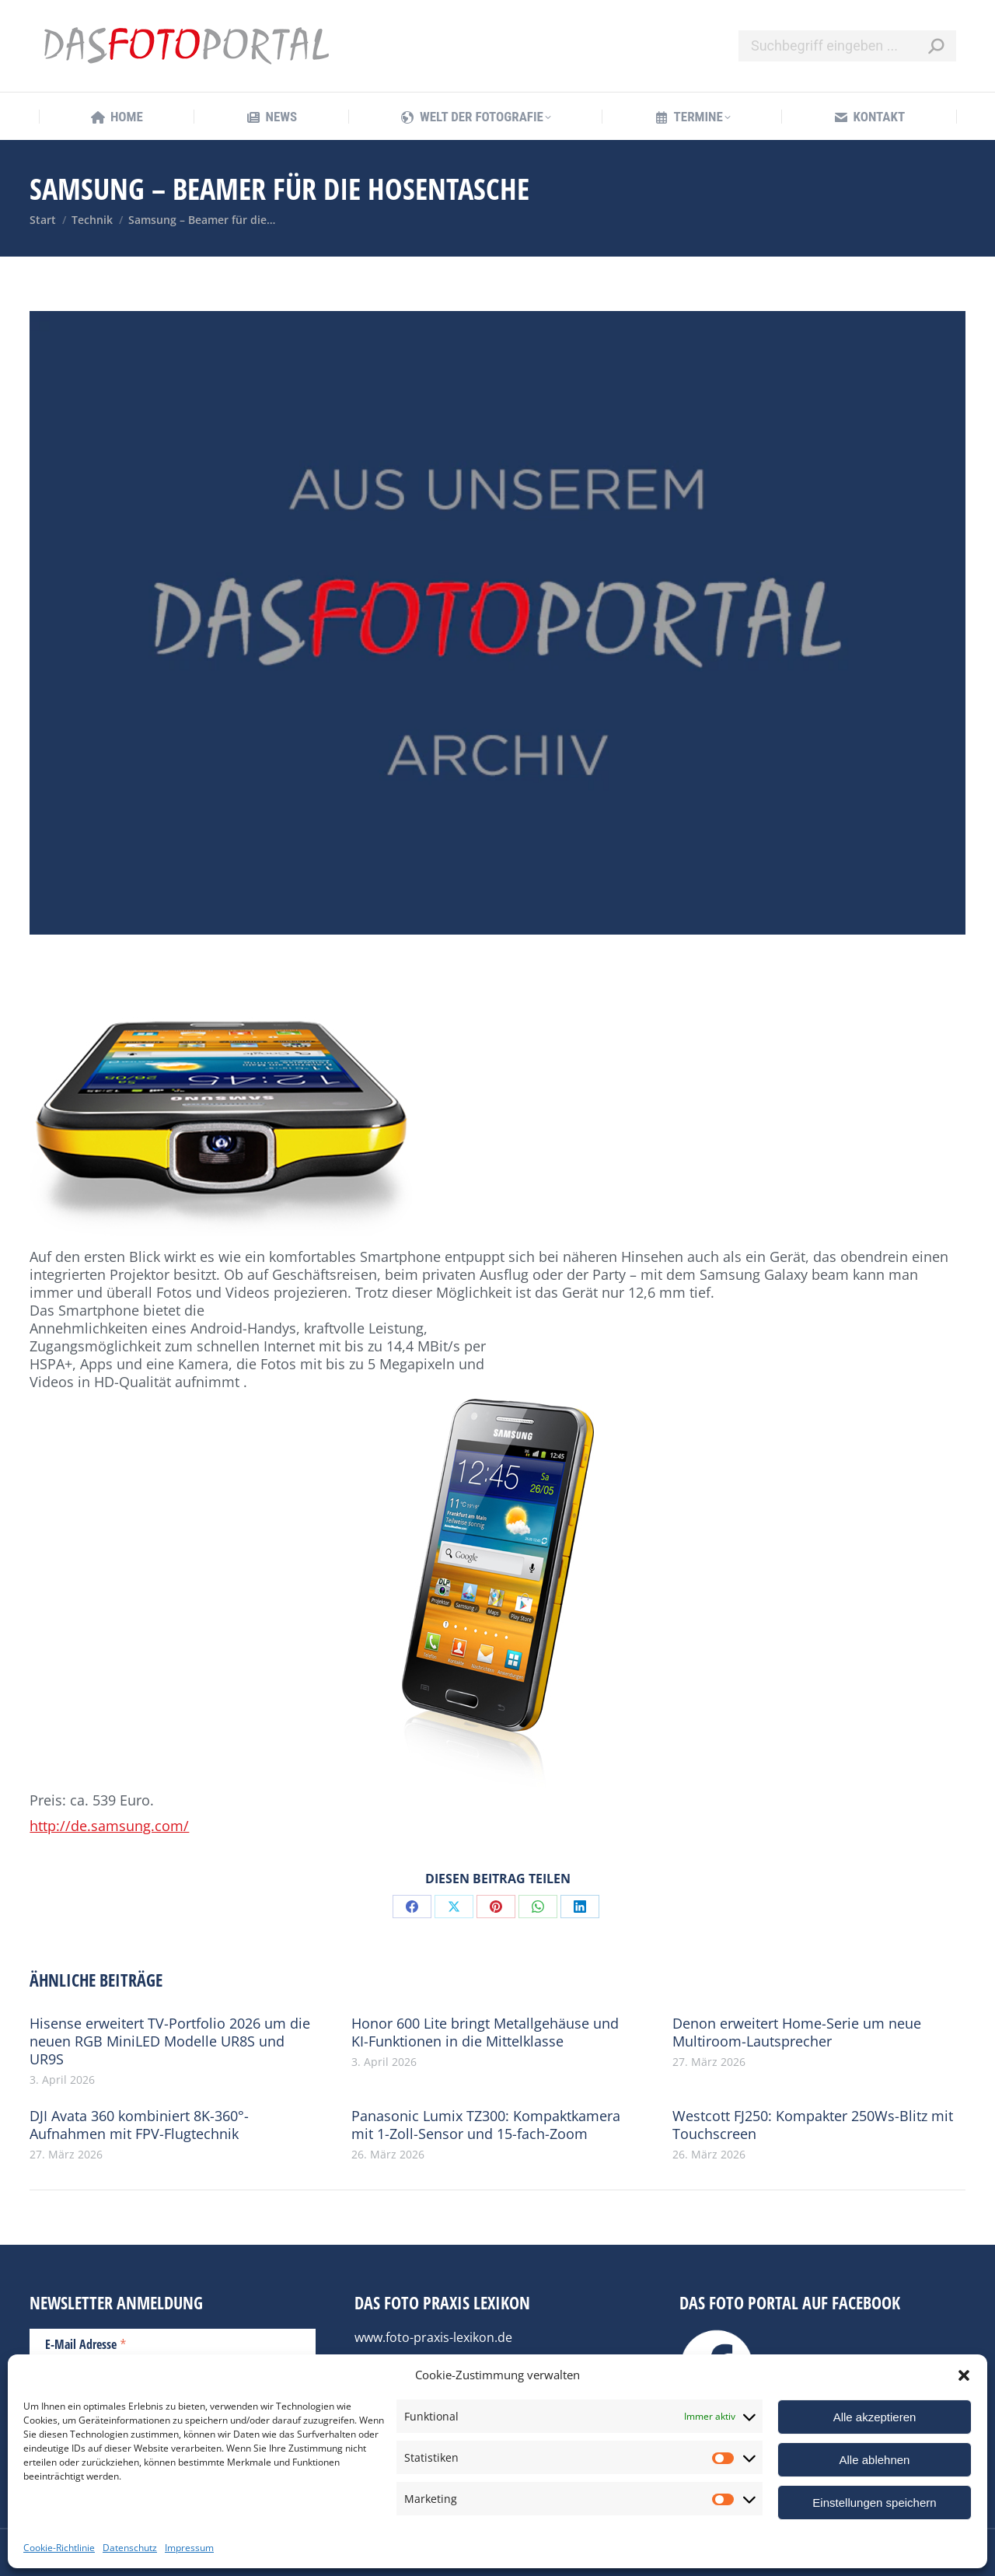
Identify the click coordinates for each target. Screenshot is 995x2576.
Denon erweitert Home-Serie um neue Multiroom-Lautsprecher (796, 2032)
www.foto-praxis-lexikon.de (433, 2337)
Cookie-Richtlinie (59, 2547)
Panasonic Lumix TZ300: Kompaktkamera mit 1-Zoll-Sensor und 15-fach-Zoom (485, 2125)
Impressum (189, 2547)
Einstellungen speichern (874, 2502)
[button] (964, 2375)
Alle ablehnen (875, 2459)
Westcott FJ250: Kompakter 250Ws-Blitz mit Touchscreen (812, 2125)
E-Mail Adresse (86, 2343)
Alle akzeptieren (874, 2417)
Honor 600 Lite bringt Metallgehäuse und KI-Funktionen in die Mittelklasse (485, 2032)
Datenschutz (130, 2547)
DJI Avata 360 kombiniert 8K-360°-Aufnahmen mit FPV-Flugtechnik (139, 2125)
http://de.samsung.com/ (109, 1825)
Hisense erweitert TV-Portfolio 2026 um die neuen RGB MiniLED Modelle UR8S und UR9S (170, 2041)
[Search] (847, 45)
